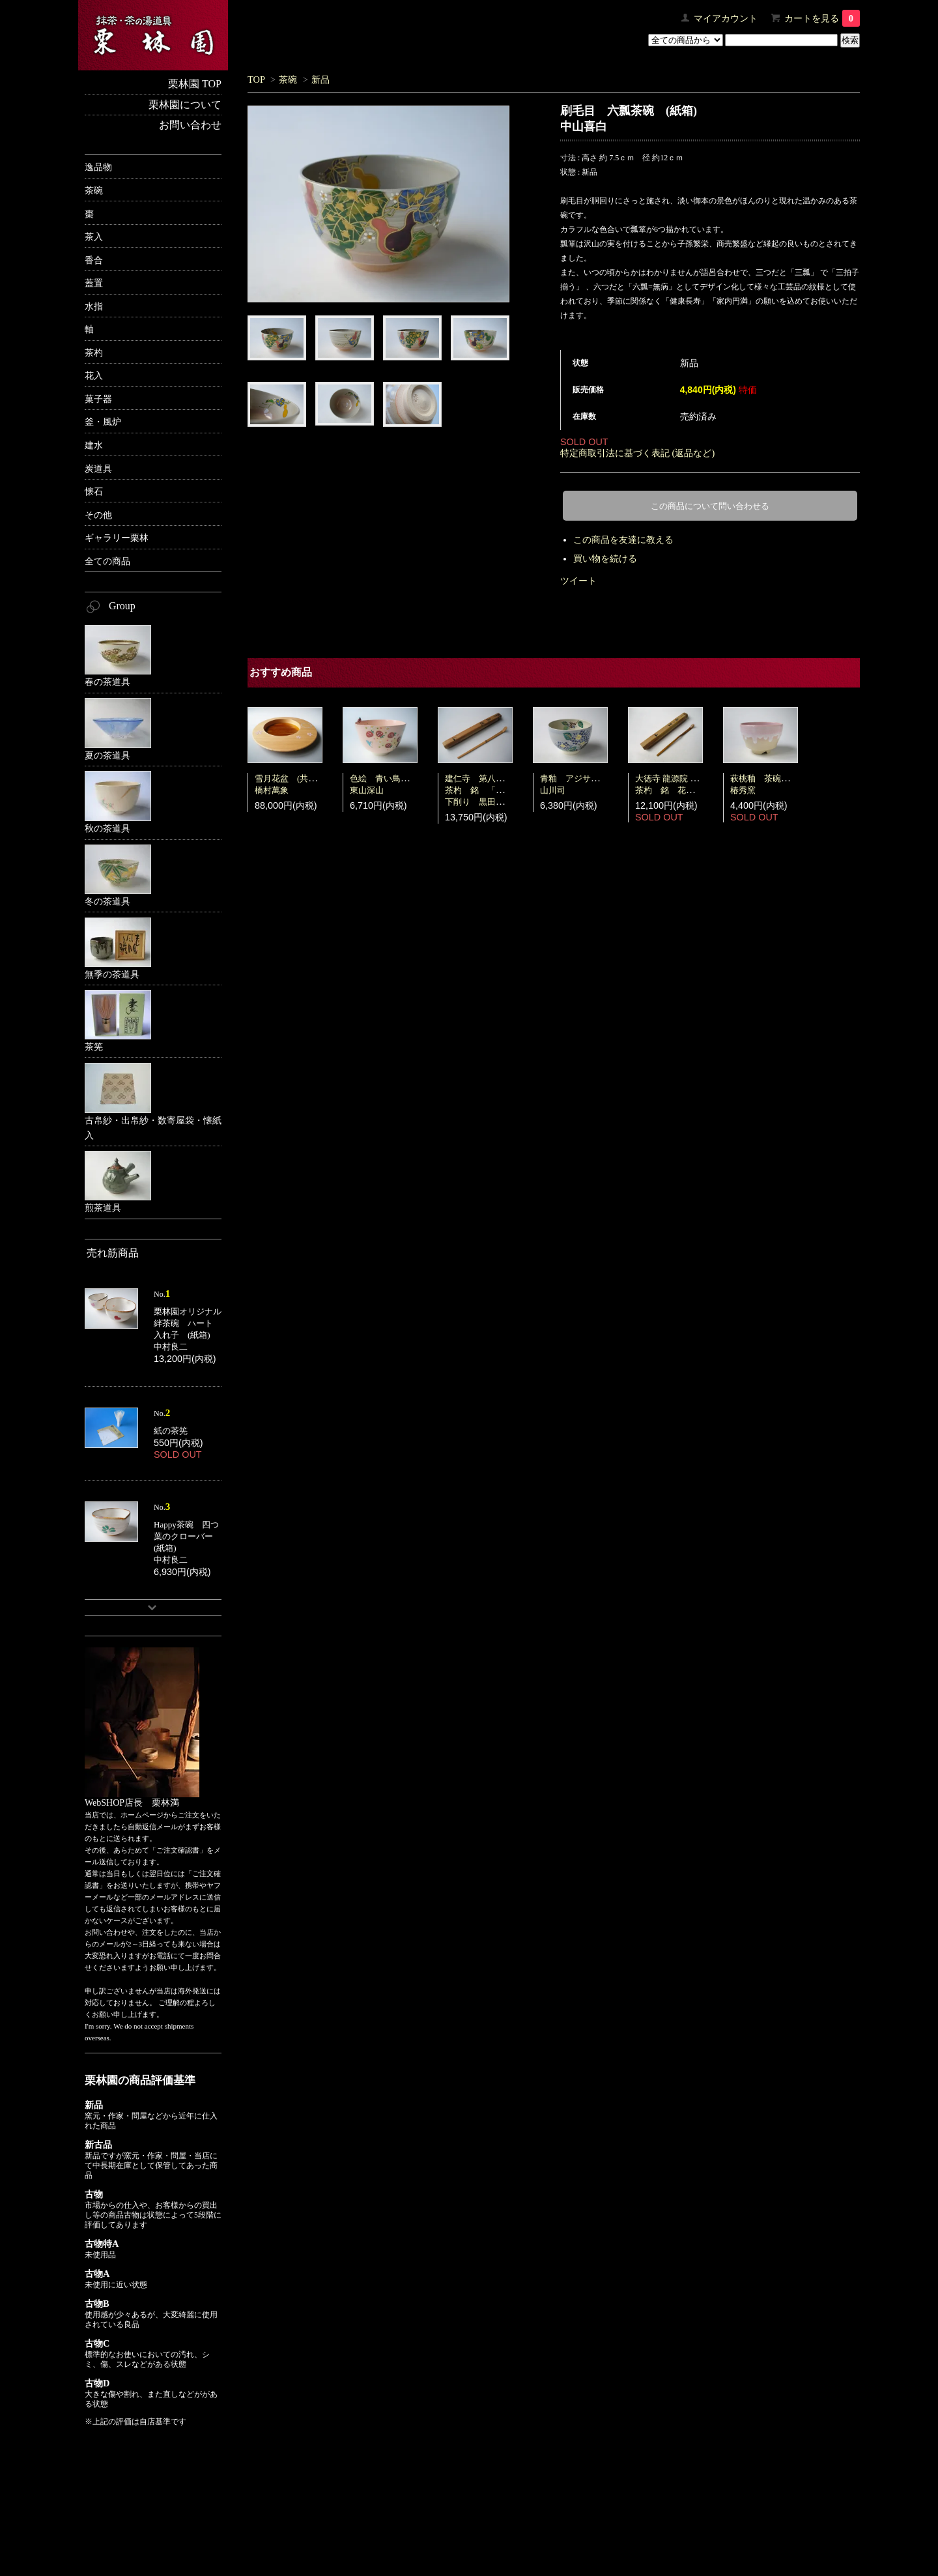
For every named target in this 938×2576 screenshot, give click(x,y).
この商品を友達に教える (623, 539)
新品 (320, 79)
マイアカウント (726, 18)
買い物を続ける (605, 558)
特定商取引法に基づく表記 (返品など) (637, 453)
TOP (256, 79)
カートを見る (822, 18)
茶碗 (288, 79)
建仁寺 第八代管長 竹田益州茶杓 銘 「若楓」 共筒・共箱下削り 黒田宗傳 (508, 790)
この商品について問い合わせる (710, 506)
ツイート (578, 580)
